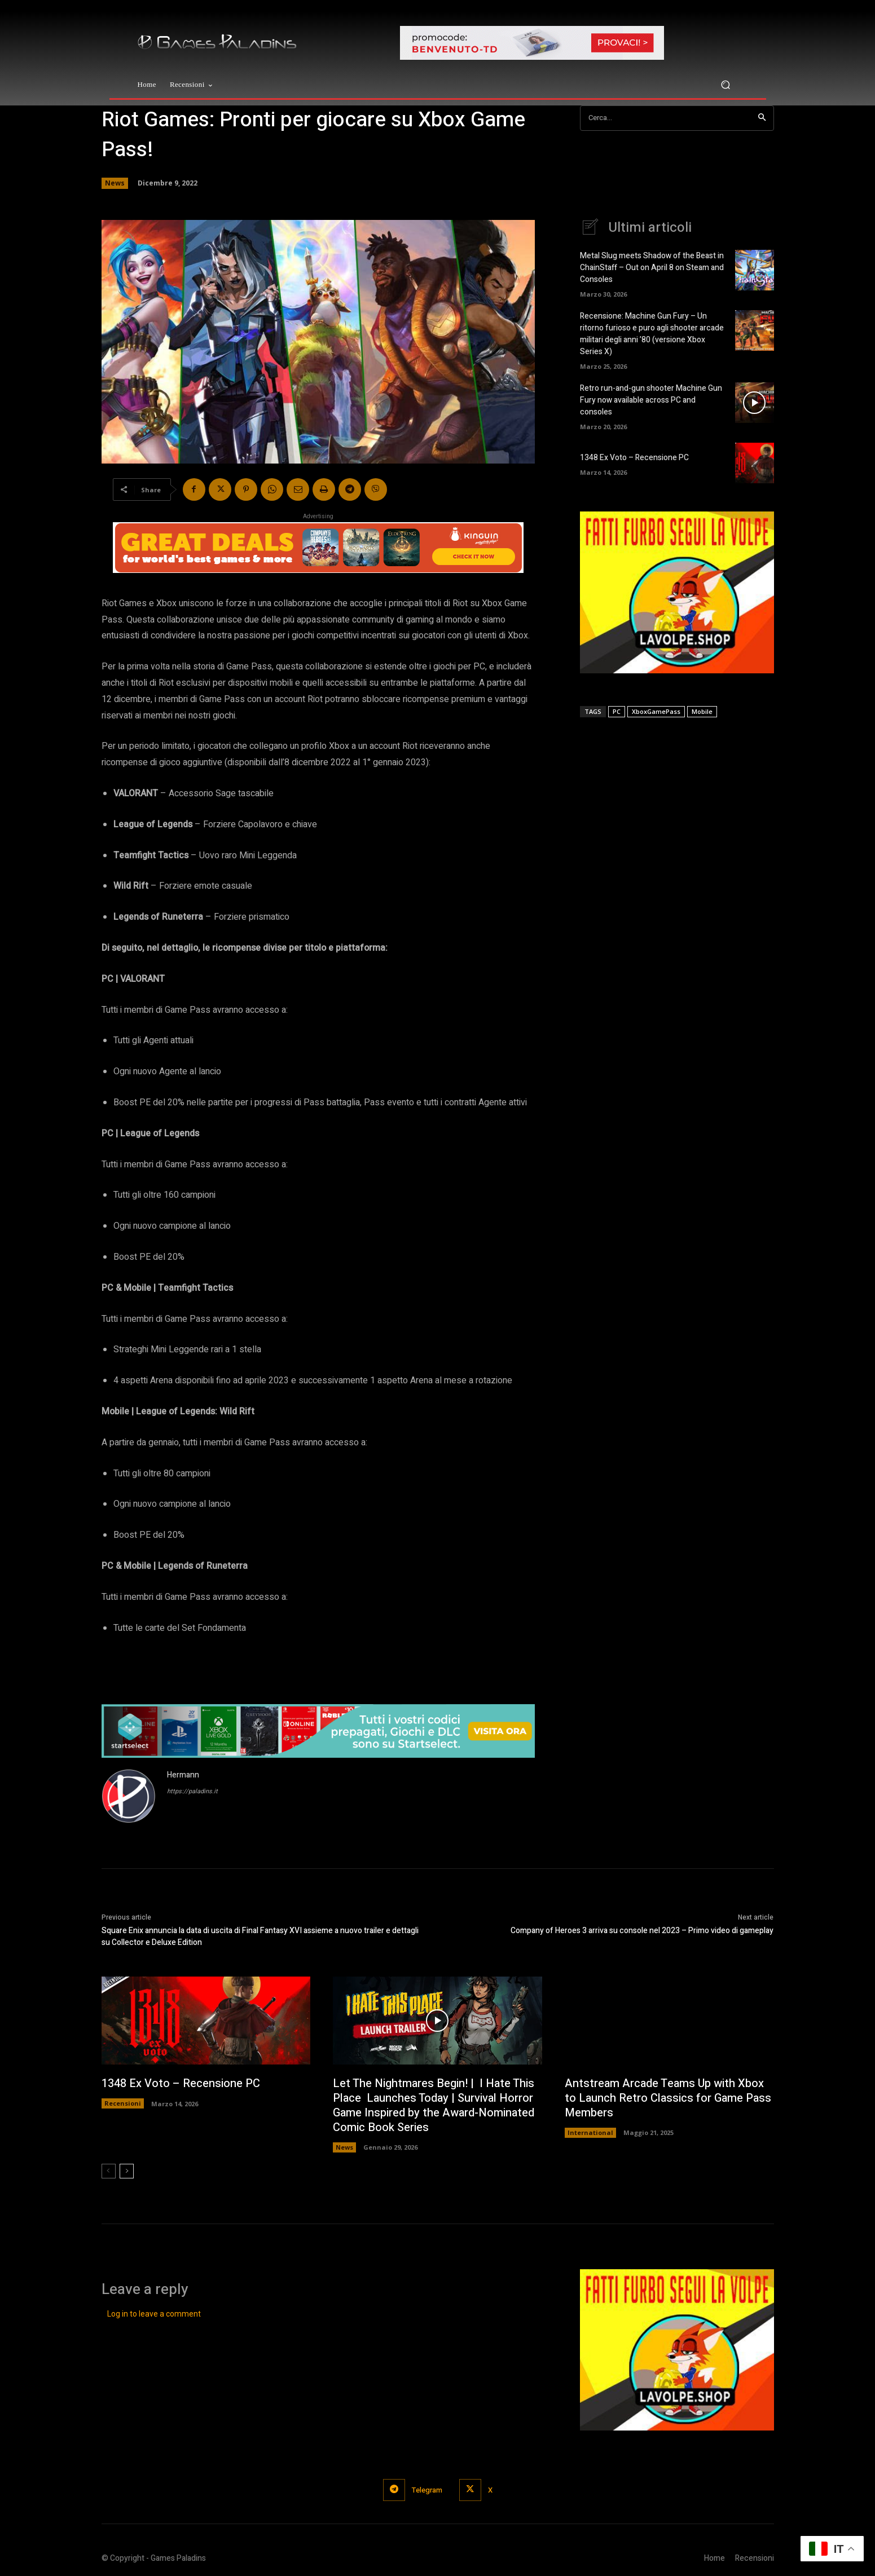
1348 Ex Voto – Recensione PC (634, 458)
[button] (726, 85)
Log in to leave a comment (154, 2313)
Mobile (702, 711)
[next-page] (127, 2171)
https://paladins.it (192, 1791)
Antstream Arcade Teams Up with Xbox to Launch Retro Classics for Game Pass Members (668, 2098)
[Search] (762, 118)
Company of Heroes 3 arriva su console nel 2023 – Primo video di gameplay (642, 1931)
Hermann (183, 1775)
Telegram (427, 2490)
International (590, 2132)
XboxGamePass (656, 711)
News (115, 183)
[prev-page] (109, 2171)
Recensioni (122, 2103)
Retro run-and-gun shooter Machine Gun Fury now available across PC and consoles (651, 400)
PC (617, 711)
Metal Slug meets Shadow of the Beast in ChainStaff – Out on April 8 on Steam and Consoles (652, 267)
